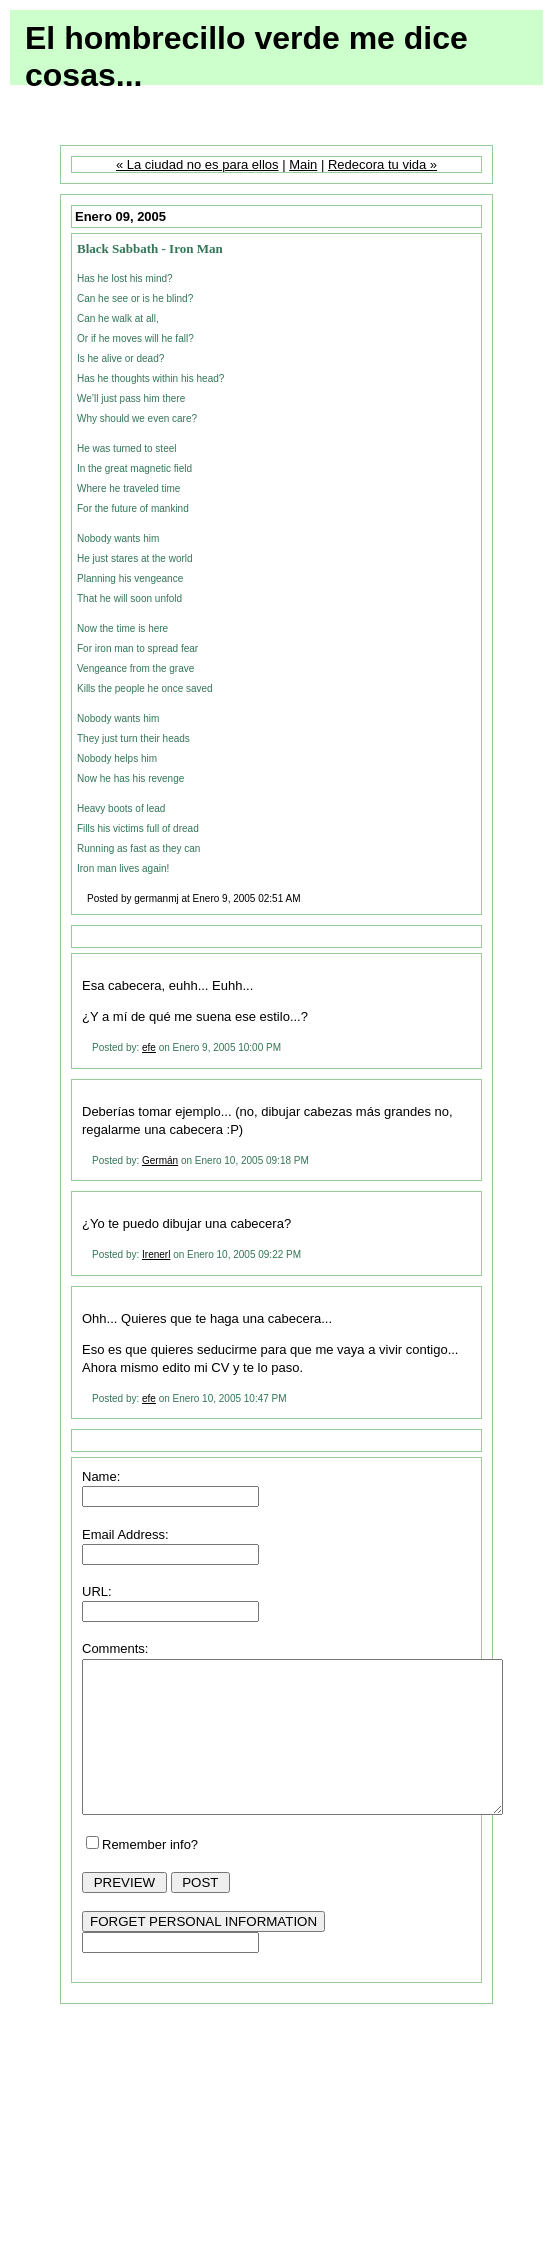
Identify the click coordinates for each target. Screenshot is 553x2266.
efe (149, 1047)
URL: (97, 1591)
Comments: (115, 1648)
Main (303, 164)
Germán (160, 1160)
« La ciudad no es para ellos (197, 164)
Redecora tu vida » (382, 164)
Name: (101, 1476)
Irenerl (156, 1254)
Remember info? (150, 1874)
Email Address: (125, 1534)
